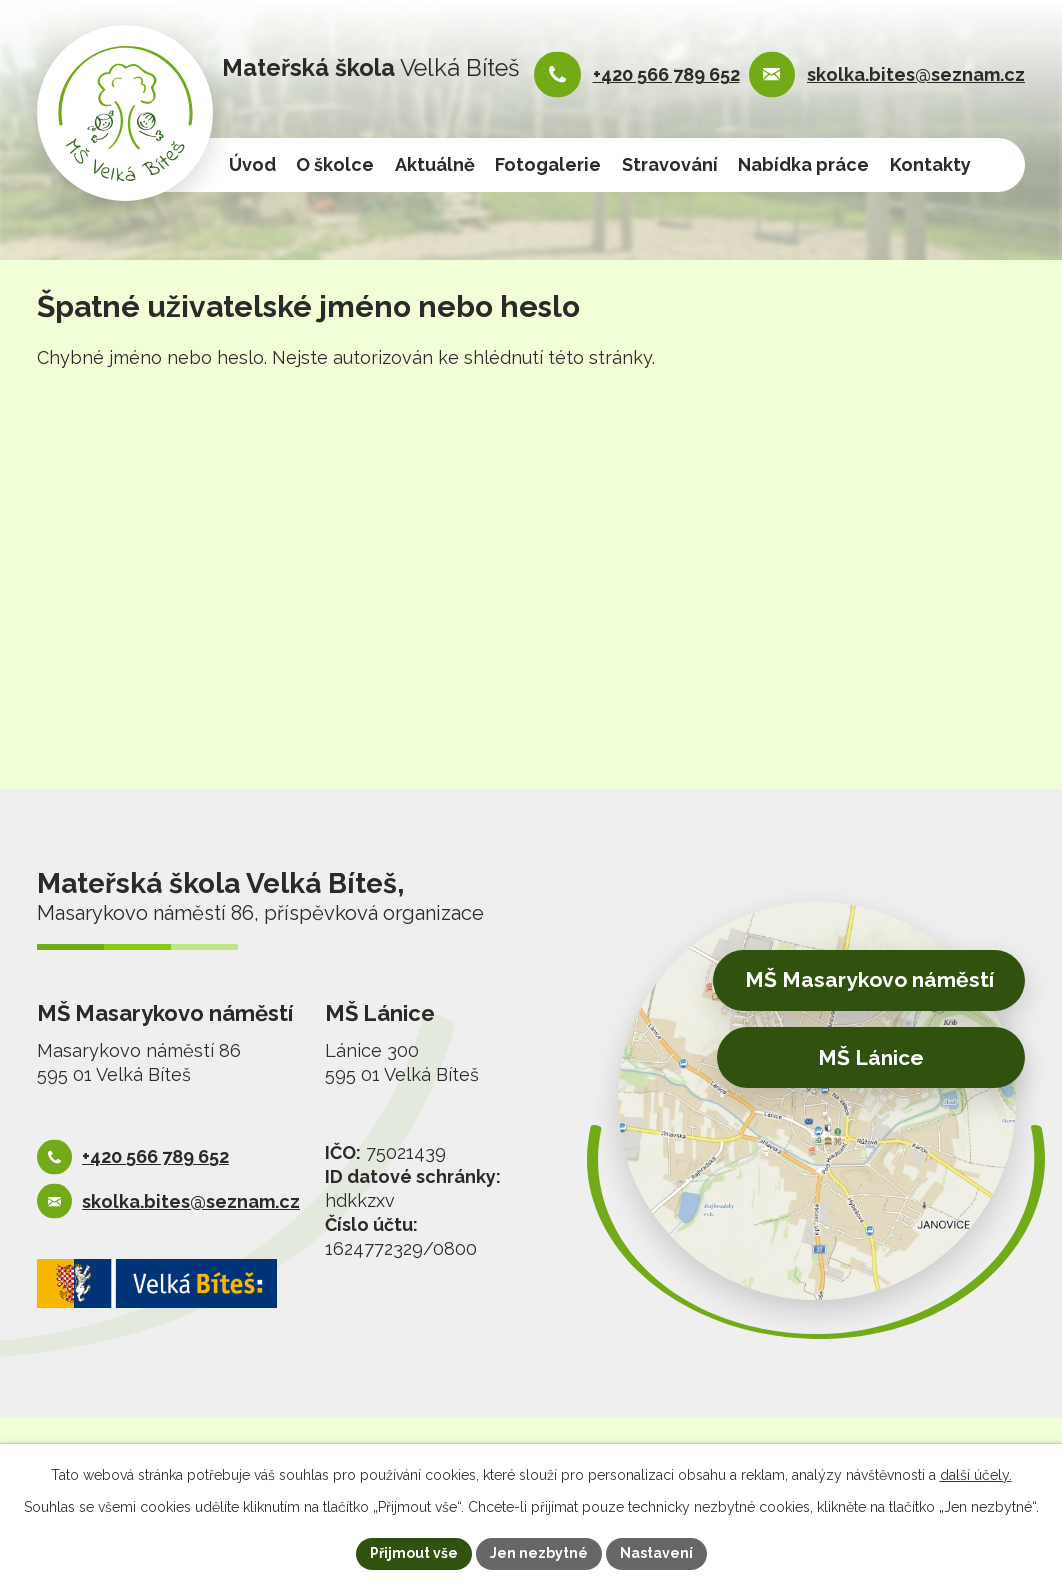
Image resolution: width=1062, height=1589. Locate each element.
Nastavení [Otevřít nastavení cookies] (656, 1553)
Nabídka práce (803, 164)
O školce (335, 164)
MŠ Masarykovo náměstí (869, 979)
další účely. (976, 1475)
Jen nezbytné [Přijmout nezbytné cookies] (539, 1553)
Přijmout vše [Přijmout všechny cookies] (414, 1553)
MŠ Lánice (871, 1057)
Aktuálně (435, 164)
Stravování (670, 164)
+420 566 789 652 (666, 74)
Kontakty (930, 164)
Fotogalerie (548, 164)
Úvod (252, 164)
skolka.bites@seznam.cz (916, 74)
